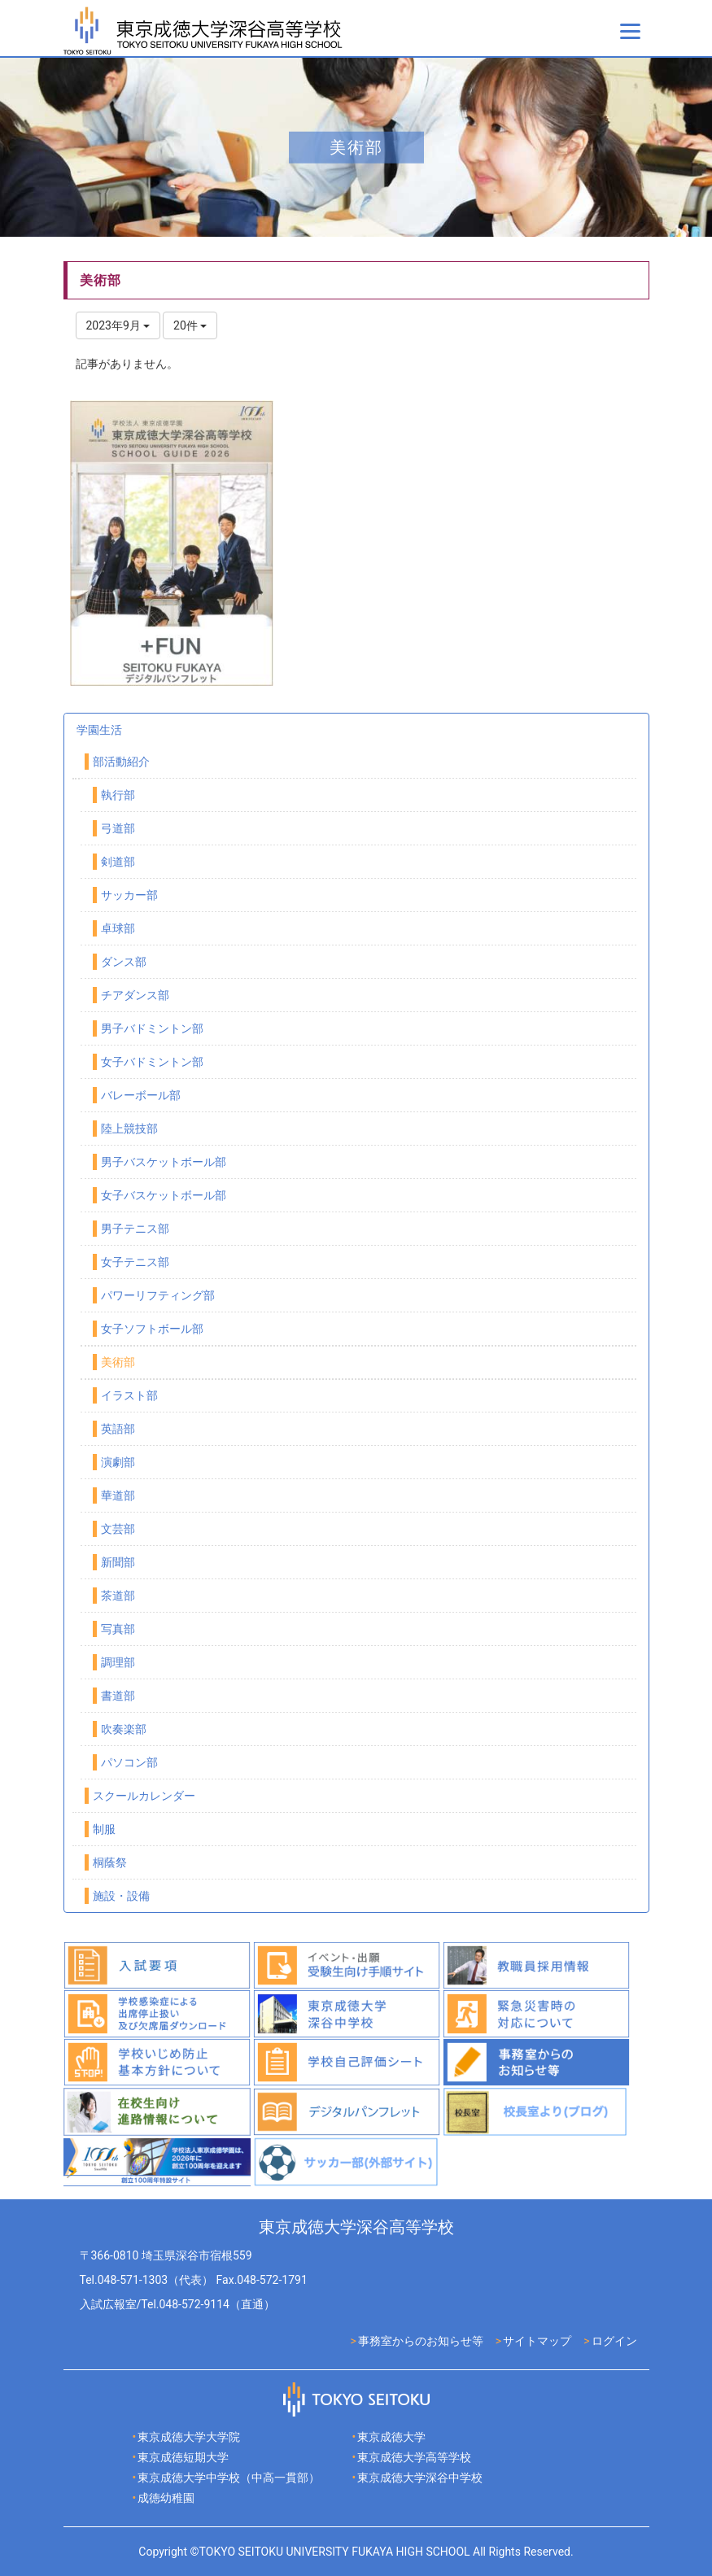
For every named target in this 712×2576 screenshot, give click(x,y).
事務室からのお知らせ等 (420, 2340)
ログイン (614, 2340)
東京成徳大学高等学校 (414, 2457)
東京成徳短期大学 (183, 2457)
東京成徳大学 (391, 2436)
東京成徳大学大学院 (189, 2436)
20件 (190, 325)
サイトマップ (537, 2340)
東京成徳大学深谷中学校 (420, 2477)
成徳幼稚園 (166, 2497)
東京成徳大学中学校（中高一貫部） (229, 2477)
